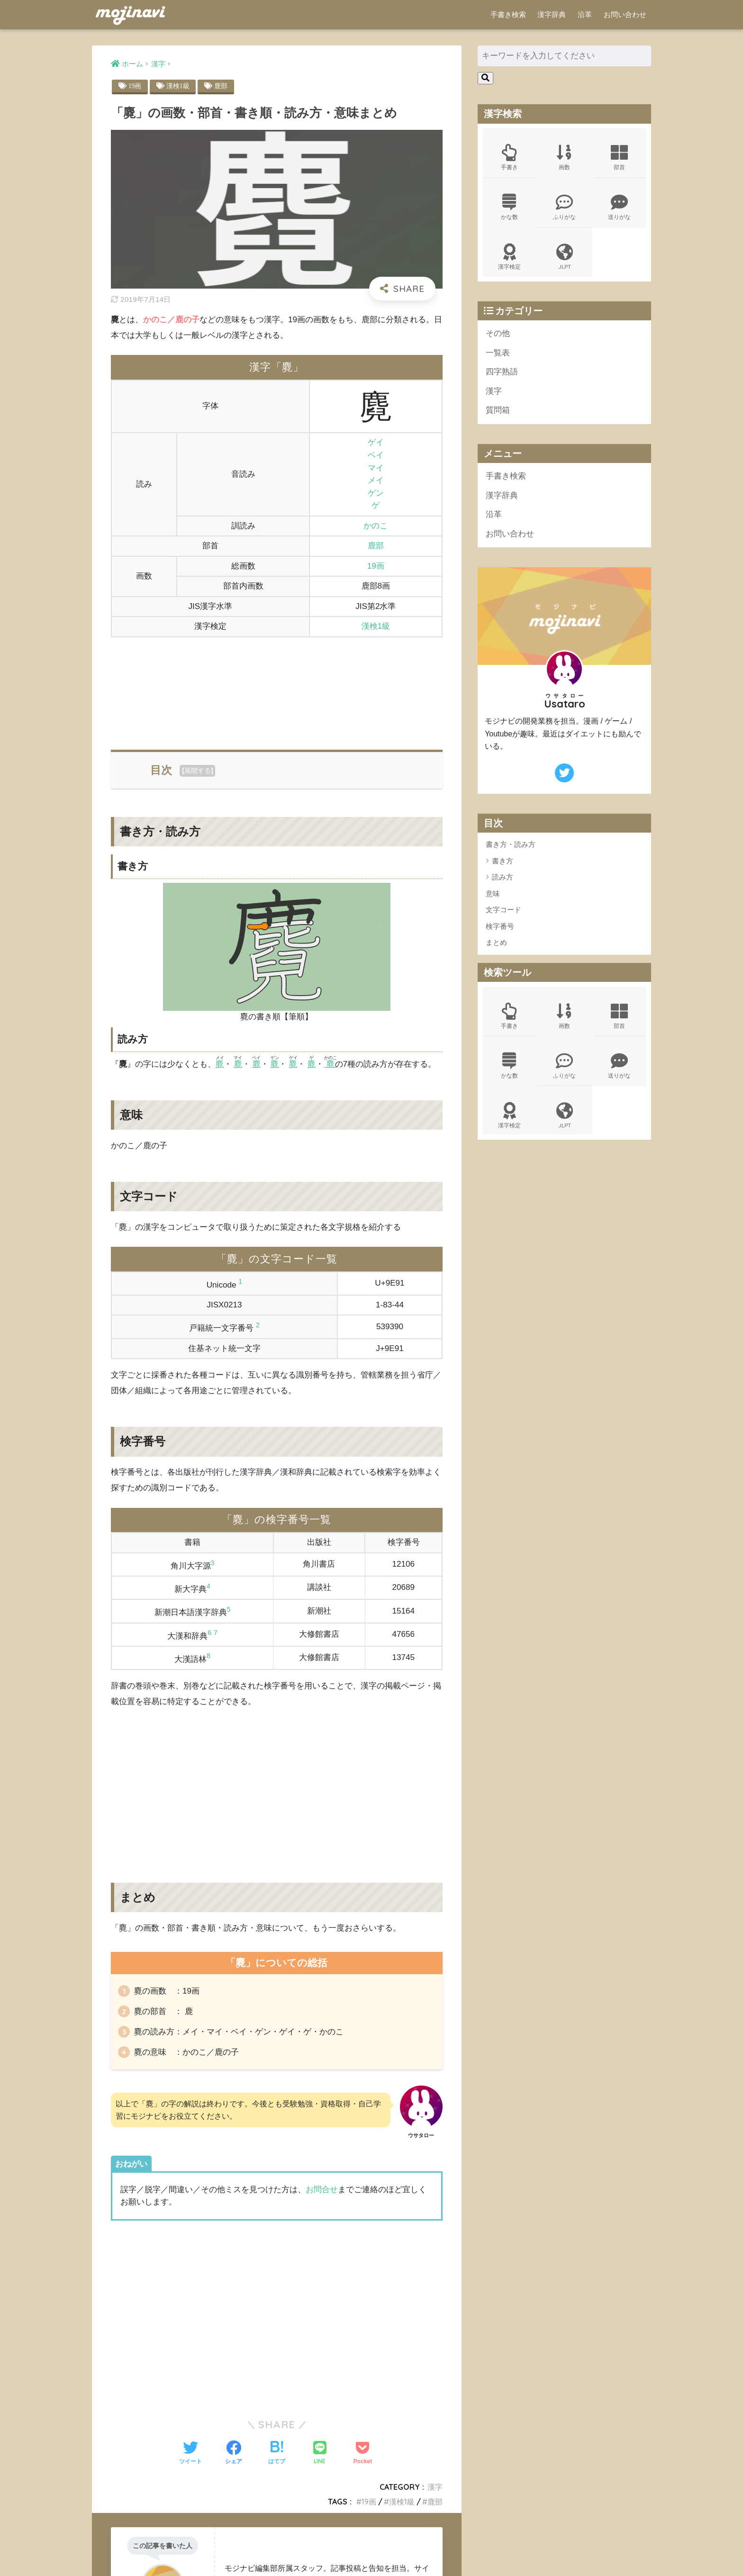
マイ (376, 467)
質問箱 (498, 410)
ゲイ (376, 442)
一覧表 (498, 352)
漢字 (435, 2487)
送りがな (619, 207)
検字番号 (500, 926)
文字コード (503, 910)
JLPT (564, 257)
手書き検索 (508, 14)
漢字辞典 (551, 14)
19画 (135, 85)
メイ (376, 480)
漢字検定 (509, 257)
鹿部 (220, 85)
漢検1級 (178, 85)
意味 (493, 893)
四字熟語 (502, 371)
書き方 (502, 861)
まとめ (496, 942)
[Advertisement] (277, 687)
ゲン (376, 493)
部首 (619, 157)
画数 (564, 157)
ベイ (376, 455)
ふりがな (564, 207)
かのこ (375, 525)
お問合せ (322, 2189)
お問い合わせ (625, 14)
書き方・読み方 (510, 844)
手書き (509, 157)
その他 (498, 333)
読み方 (502, 877)
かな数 (509, 207)
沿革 (585, 14)
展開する (197, 770)
